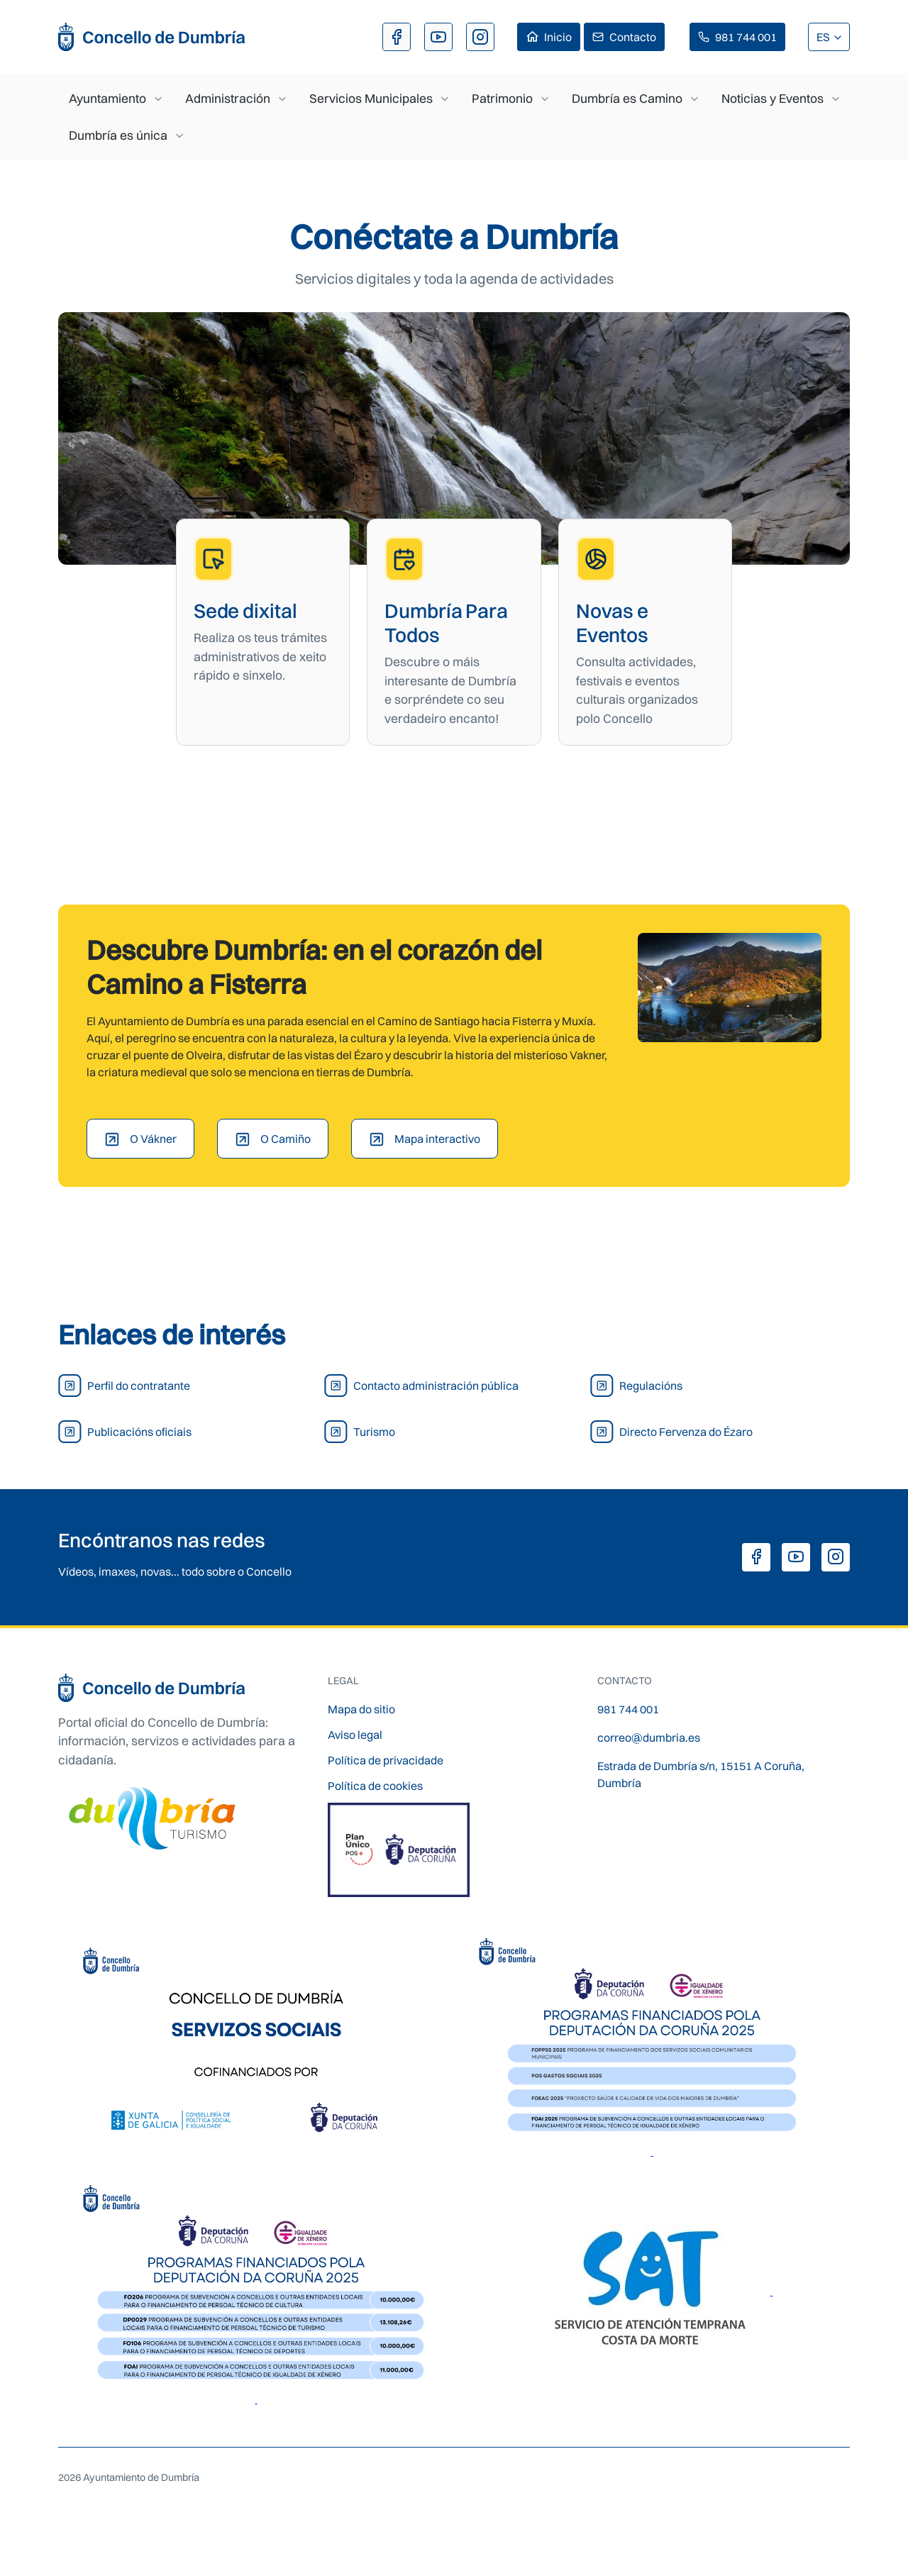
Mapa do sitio (361, 1709)
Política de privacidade (385, 1760)
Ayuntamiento (107, 98)
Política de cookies (375, 1786)
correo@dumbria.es (648, 1737)
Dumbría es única (118, 135)
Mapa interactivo (437, 1139)
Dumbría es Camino (627, 98)
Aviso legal (355, 1735)
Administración (227, 98)
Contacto (632, 37)
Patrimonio (502, 98)
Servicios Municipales (371, 98)
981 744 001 (746, 37)
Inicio (558, 37)
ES (824, 37)
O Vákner (153, 1139)
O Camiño (285, 1139)
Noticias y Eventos (772, 98)
